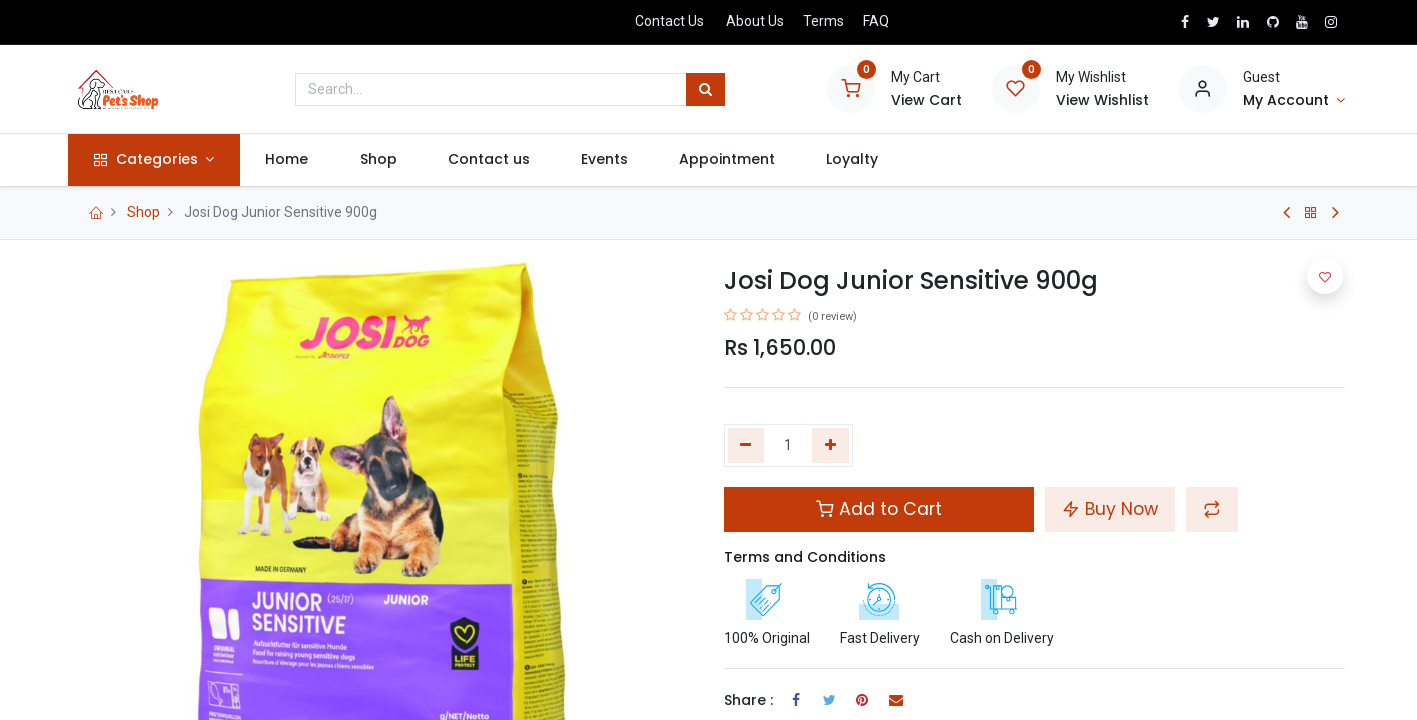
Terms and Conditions (805, 557)
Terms (823, 21)
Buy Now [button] (1110, 509)
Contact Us (669, 21)
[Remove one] (746, 446)
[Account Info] (1294, 101)
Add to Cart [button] (879, 509)
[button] (1212, 509)
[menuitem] (291, 160)
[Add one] (830, 446)
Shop (143, 212)
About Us (755, 21)
